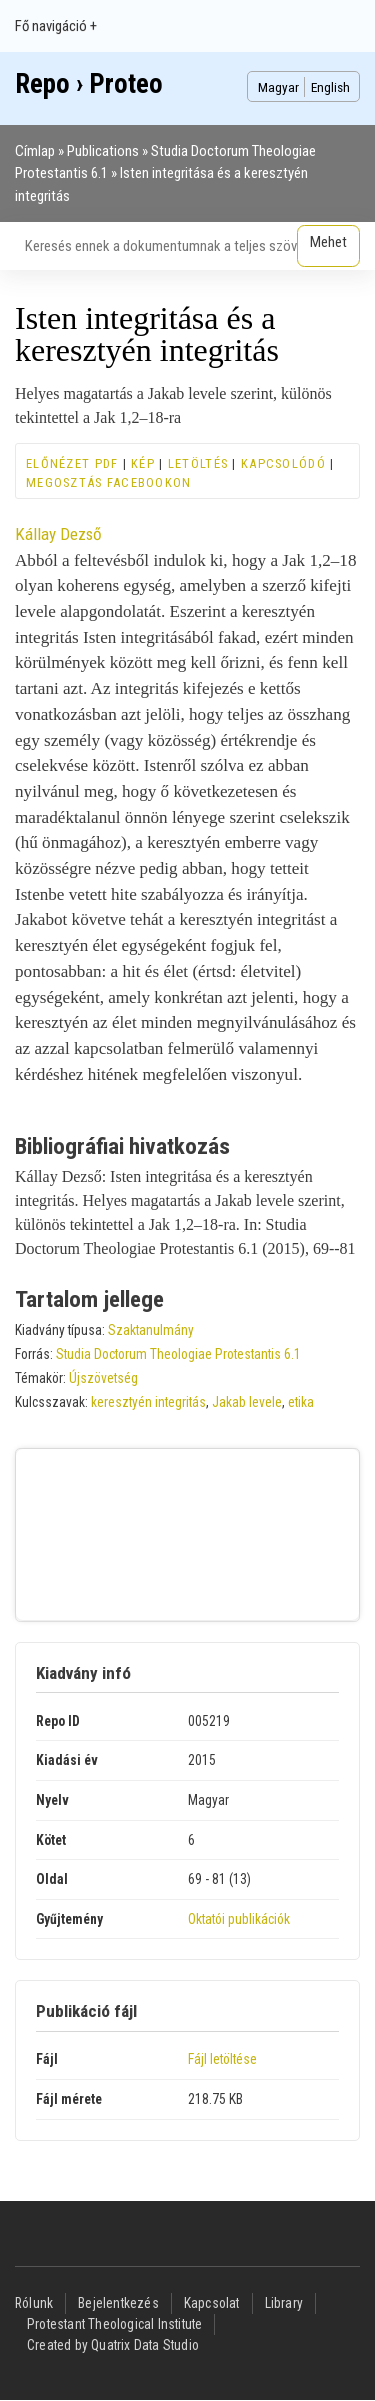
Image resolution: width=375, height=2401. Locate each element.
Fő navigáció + (56, 26)
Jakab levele (247, 1402)
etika (301, 1402)
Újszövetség (103, 1378)
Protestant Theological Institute (114, 2324)
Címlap (35, 151)
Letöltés (198, 463)
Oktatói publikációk (239, 1919)
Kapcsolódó (283, 463)
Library (284, 2303)
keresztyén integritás (148, 1402)
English (330, 87)
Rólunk (34, 2303)
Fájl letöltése (222, 2059)
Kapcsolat (212, 2303)
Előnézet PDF (72, 463)
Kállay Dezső (58, 534)
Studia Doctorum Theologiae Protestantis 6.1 (178, 1354)
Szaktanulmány (151, 1330)
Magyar (278, 87)
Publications (103, 151)
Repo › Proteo (89, 84)
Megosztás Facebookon (109, 482)
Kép (143, 463)
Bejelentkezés (118, 2303)
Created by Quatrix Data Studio (113, 2345)
